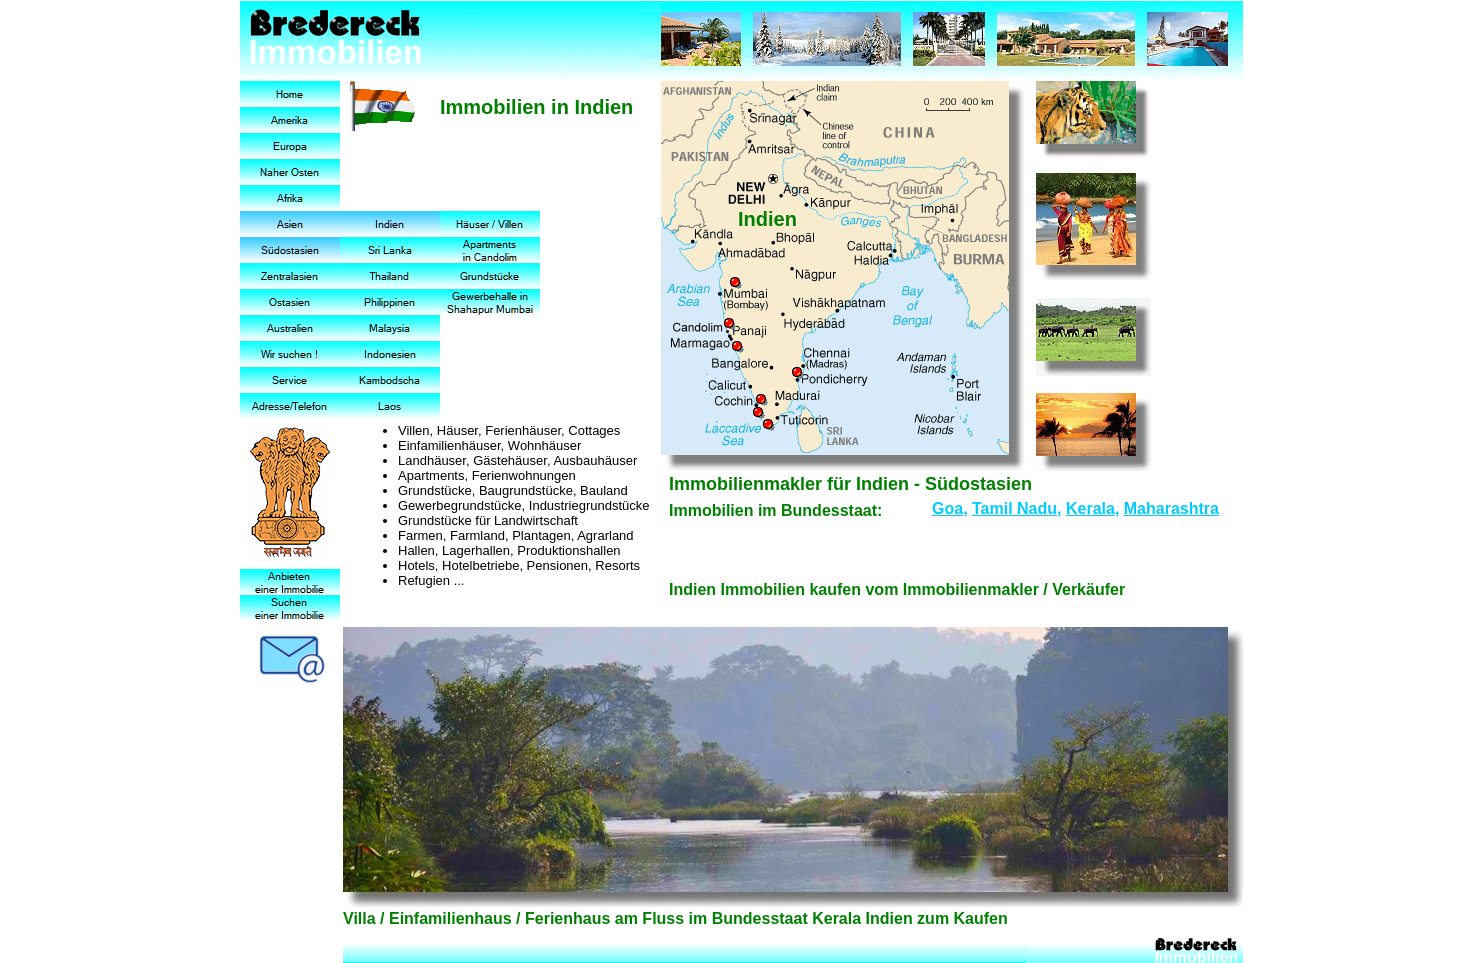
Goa (947, 508)
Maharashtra (1171, 508)
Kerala (1090, 508)
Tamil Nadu (1014, 508)
